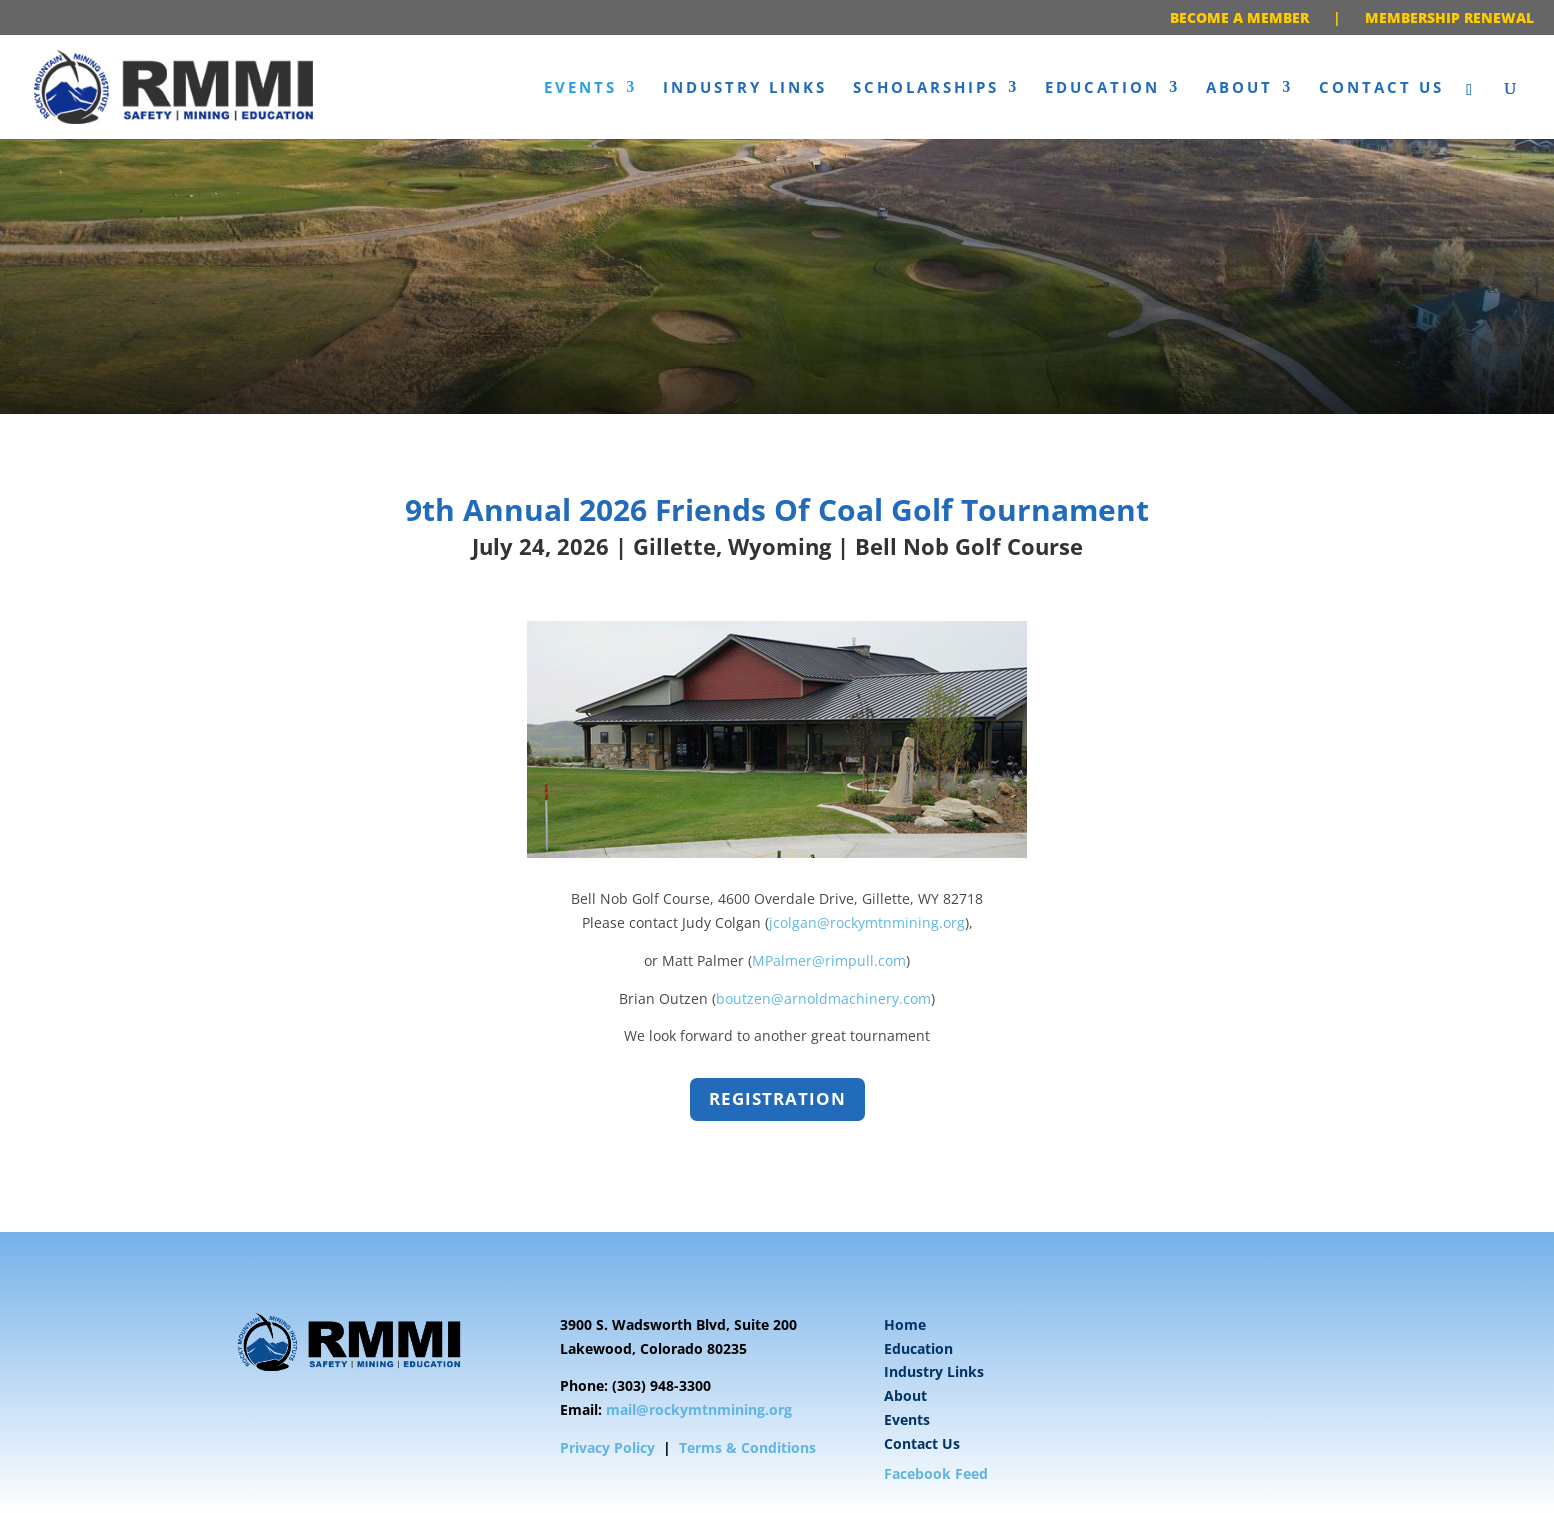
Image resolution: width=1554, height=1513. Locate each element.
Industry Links (745, 88)
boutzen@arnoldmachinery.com (823, 998)
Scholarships (926, 88)
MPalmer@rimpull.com (829, 960)
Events (580, 88)
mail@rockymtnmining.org (699, 1409)
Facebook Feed (936, 1473)
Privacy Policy (607, 1447)
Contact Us (1381, 88)
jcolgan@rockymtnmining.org (867, 922)
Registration (777, 1098)
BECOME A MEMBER (1239, 17)
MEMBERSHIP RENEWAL (1449, 17)
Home (905, 1324)
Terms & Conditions (747, 1447)
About (1239, 88)
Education (1102, 88)
